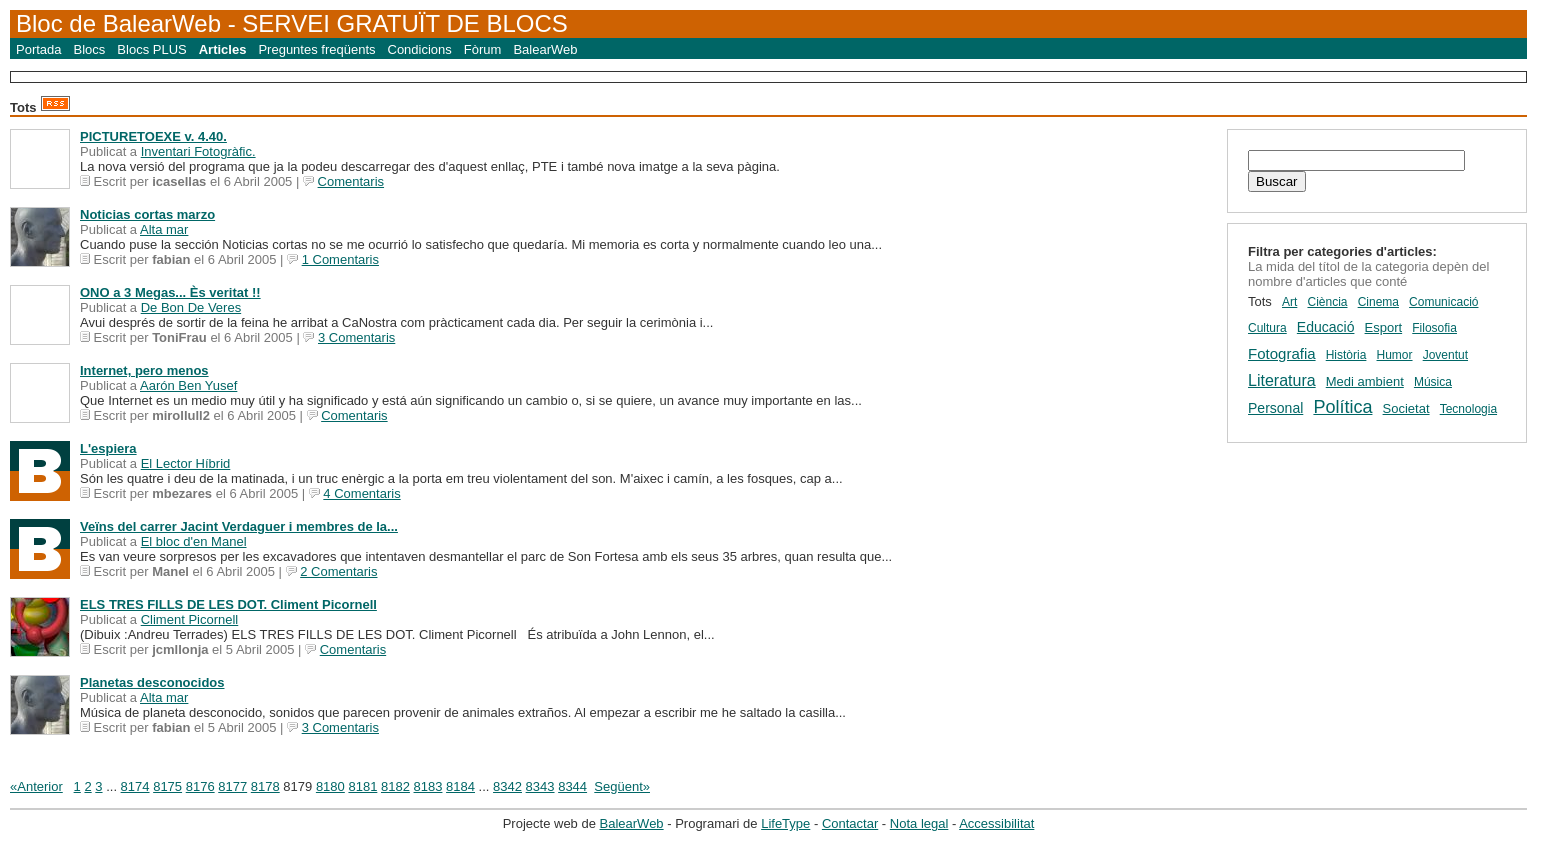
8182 (395, 786)
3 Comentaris (356, 337)
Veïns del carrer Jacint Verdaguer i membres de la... (239, 526)
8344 (572, 786)
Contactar (850, 823)
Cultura (1267, 328)
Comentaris (351, 181)
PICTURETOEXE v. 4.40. (153, 136)
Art (1289, 302)
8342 (507, 786)
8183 (428, 786)
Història (1346, 355)
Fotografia (1282, 353)
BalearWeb (545, 49)
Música (1433, 382)
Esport (1384, 327)
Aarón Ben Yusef (188, 385)
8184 (460, 786)
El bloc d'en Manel (194, 541)
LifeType (785, 823)
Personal (1275, 408)
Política (1342, 407)
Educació (1326, 327)
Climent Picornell (190, 619)
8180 (330, 786)
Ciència (1327, 302)
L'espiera (108, 448)
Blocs (90, 49)
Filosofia (1434, 328)
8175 (167, 786)
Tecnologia (1468, 409)
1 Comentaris (340, 259)
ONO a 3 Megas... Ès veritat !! (170, 292)
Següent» (622, 786)
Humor (1395, 355)
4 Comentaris (361, 493)
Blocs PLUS (151, 49)
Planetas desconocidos (152, 682)
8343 (540, 786)
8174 (135, 786)
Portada (39, 49)
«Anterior (36, 786)
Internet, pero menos (144, 370)
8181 (362, 786)
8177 (232, 786)
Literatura (1282, 380)
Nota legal (919, 823)
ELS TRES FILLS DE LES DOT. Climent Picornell (228, 604)
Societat (1406, 408)
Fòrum (483, 49)
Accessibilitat (996, 823)
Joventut (1445, 355)
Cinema (1378, 302)
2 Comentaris (338, 571)
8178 (265, 786)
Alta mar (164, 229)
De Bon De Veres (191, 307)
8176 (200, 786)
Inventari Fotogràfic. (198, 151)
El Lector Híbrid (186, 463)
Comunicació (1443, 302)
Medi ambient (1365, 381)
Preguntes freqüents (316, 49)
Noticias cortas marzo (147, 214)
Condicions (420, 49)
